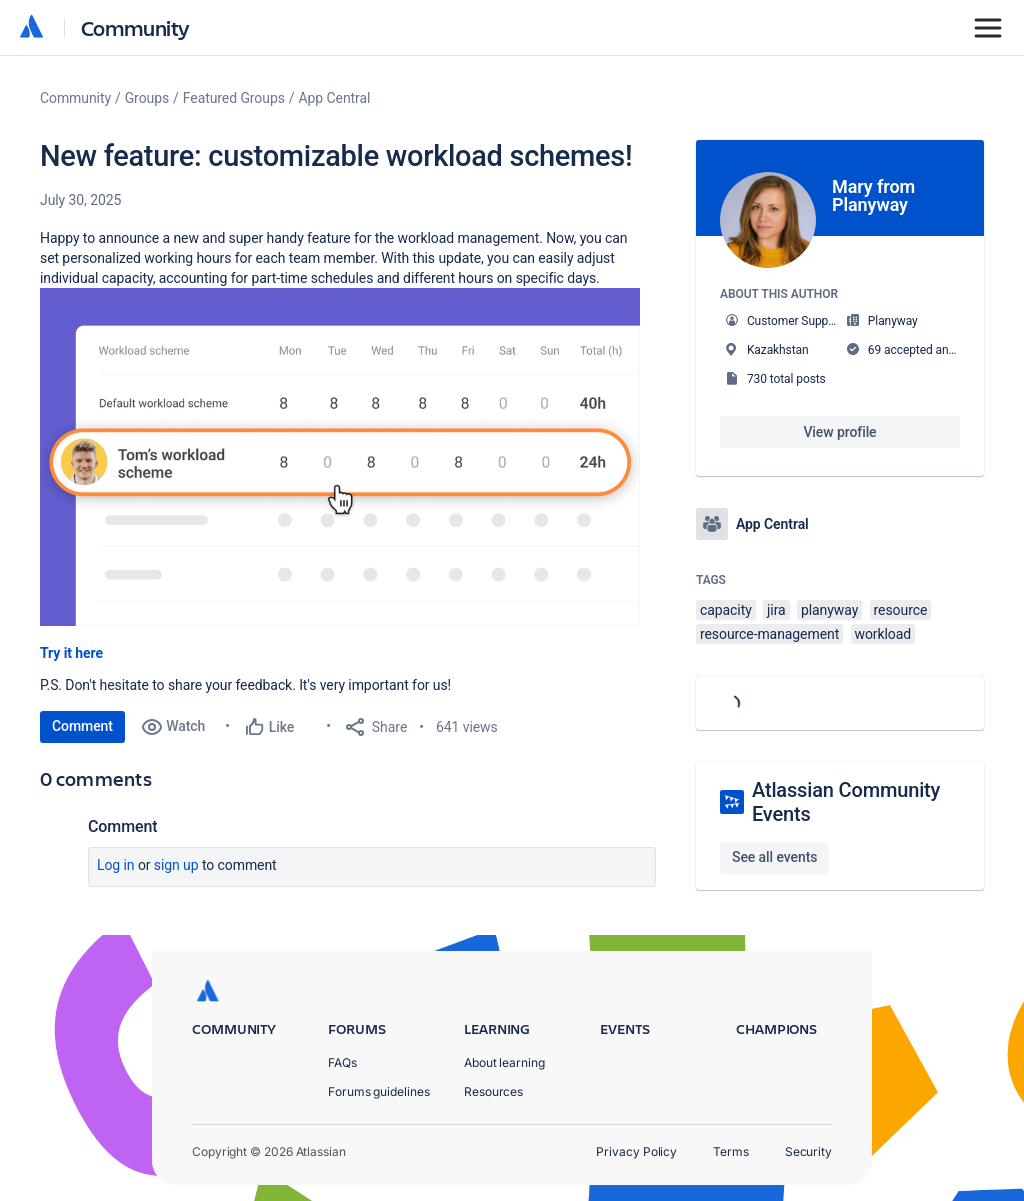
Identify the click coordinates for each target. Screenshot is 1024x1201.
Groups (147, 98)
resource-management (769, 634)
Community (135, 27)
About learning (504, 1062)
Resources (493, 1091)
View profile (839, 432)
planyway (829, 610)
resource (901, 610)
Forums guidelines (379, 1091)
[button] (340, 457)
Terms (731, 1151)
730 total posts (786, 379)
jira (776, 610)
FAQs (342, 1062)
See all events (774, 857)
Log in (116, 865)
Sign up (176, 865)
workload (883, 634)
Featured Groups (234, 98)
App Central (335, 98)
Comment (82, 726)
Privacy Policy (636, 1151)
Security (808, 1151)
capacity (726, 610)
